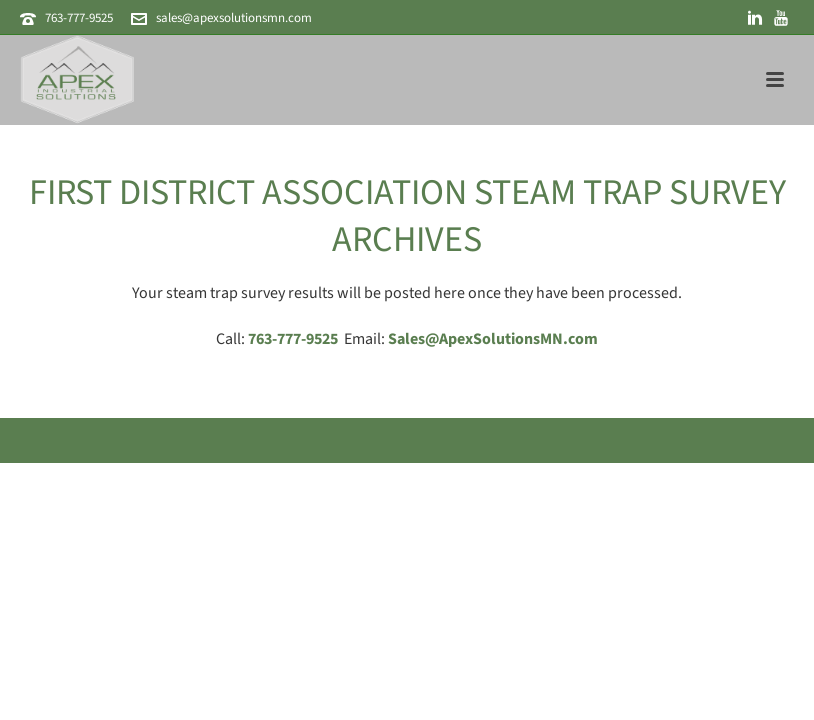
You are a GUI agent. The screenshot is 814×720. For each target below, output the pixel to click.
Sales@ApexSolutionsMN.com (493, 339)
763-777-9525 (79, 18)
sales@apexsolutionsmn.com (234, 18)
